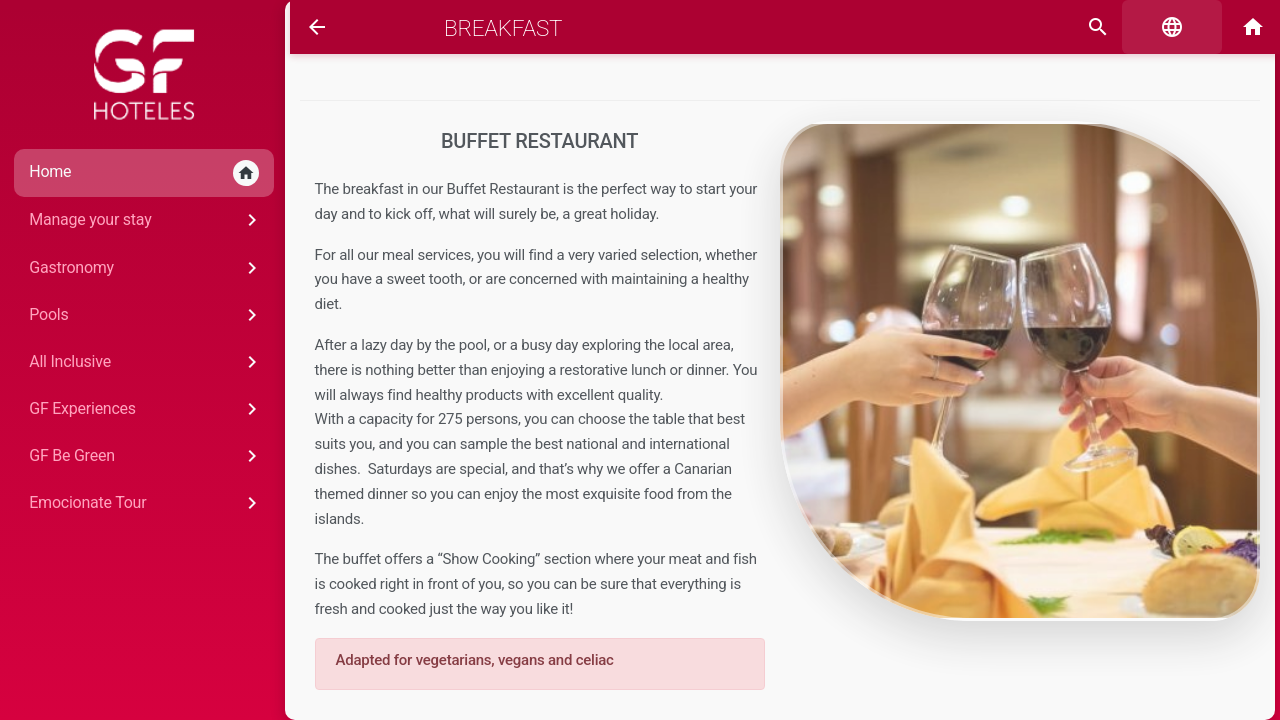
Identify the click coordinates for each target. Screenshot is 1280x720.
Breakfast (498, 28)
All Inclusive (137, 362)
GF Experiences (137, 409)
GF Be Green (137, 456)
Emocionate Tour (137, 503)
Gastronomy (137, 268)
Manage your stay (137, 220)
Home (135, 173)
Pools (137, 315)
